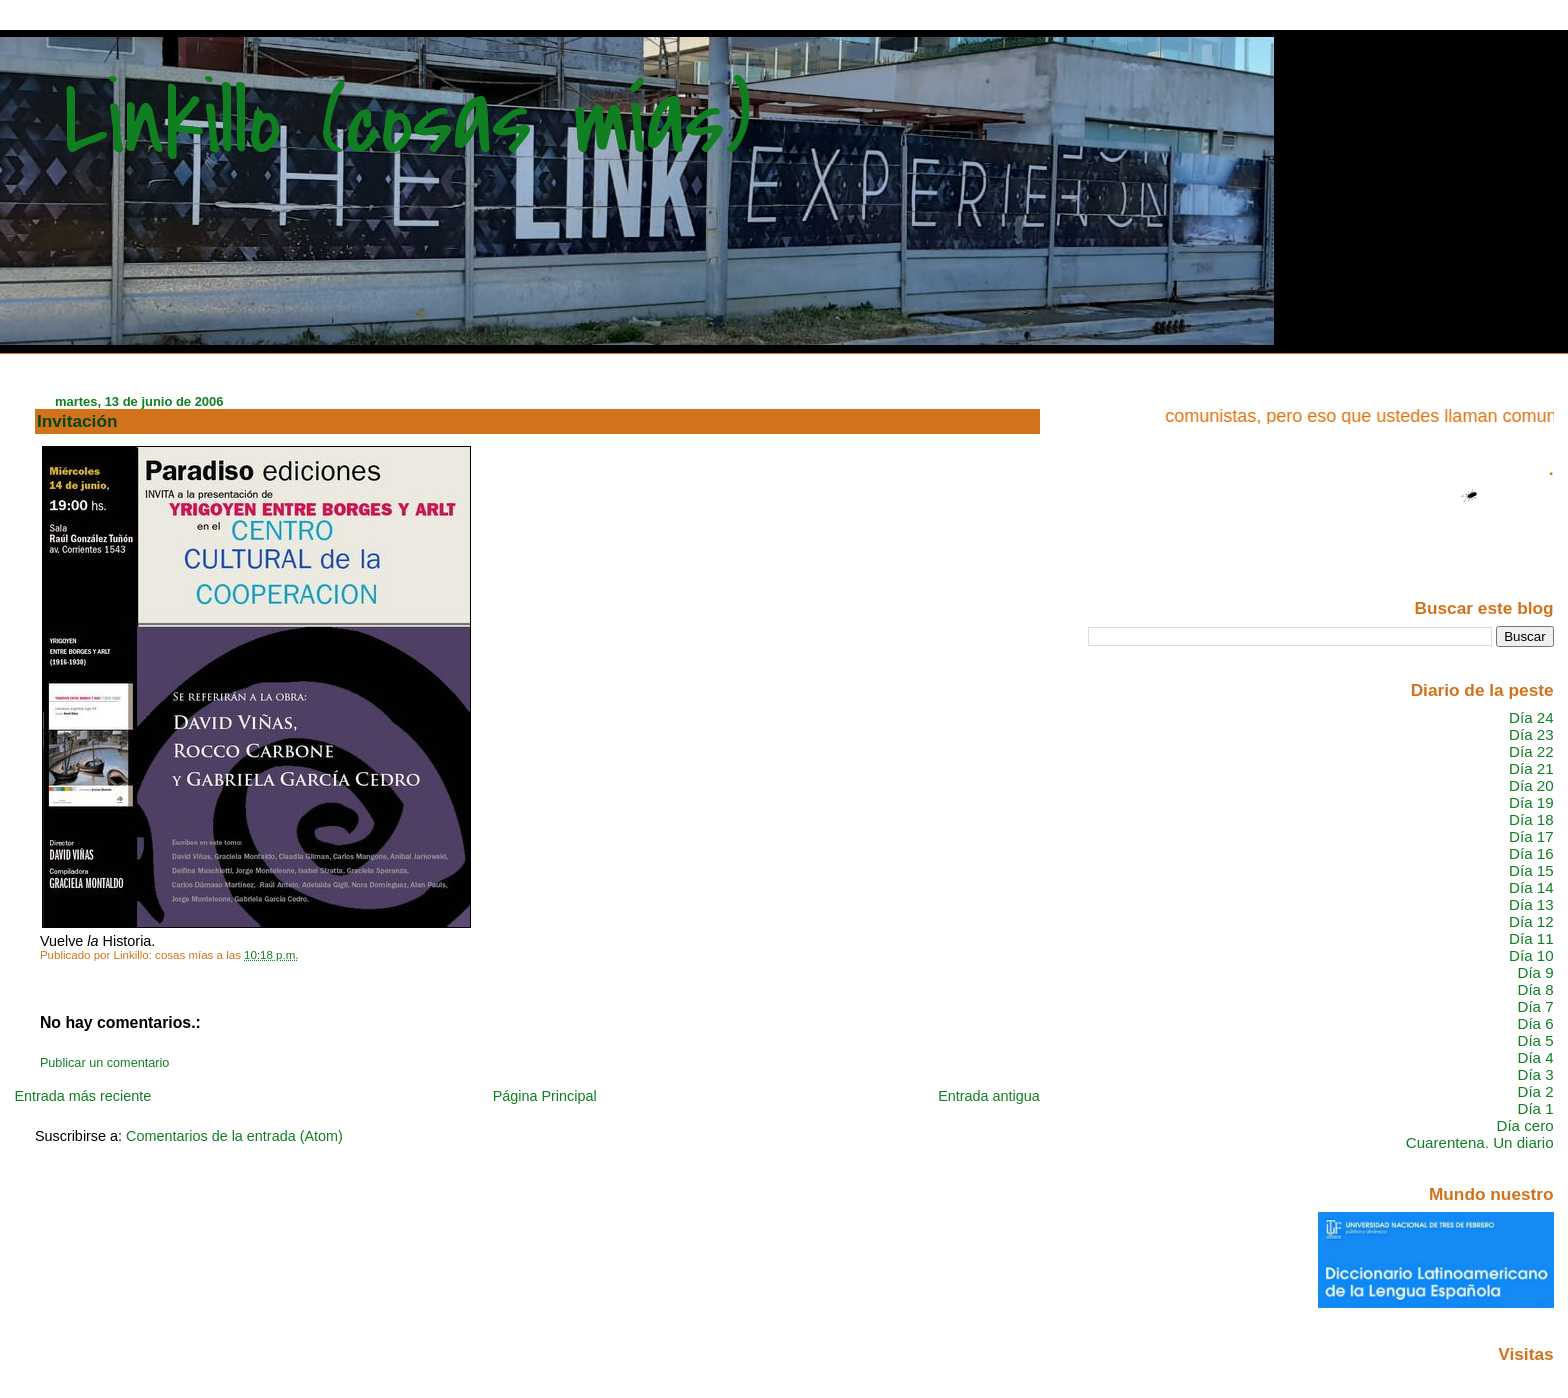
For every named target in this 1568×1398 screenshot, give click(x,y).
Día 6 (1535, 1023)
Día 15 (1531, 870)
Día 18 (1531, 819)
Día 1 (1535, 1108)
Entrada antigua (989, 1096)
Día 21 (1531, 768)
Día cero (1525, 1125)
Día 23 (1531, 734)
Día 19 (1531, 802)
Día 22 (1531, 751)
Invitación (77, 421)
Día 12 (1531, 921)
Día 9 (1535, 972)
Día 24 (1531, 717)
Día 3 (1535, 1074)
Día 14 (1531, 887)
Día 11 (1531, 938)
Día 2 (1535, 1091)
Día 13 (1531, 904)
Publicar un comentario (104, 1063)
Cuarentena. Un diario (1480, 1142)
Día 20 (1531, 785)
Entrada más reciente (82, 1096)
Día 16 (1531, 853)
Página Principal (545, 1096)
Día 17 (1531, 836)
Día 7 (1535, 1006)
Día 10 (1531, 955)
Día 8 (1535, 989)
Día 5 (1535, 1040)
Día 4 (1535, 1057)
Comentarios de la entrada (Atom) (234, 1136)
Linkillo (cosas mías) (408, 122)
